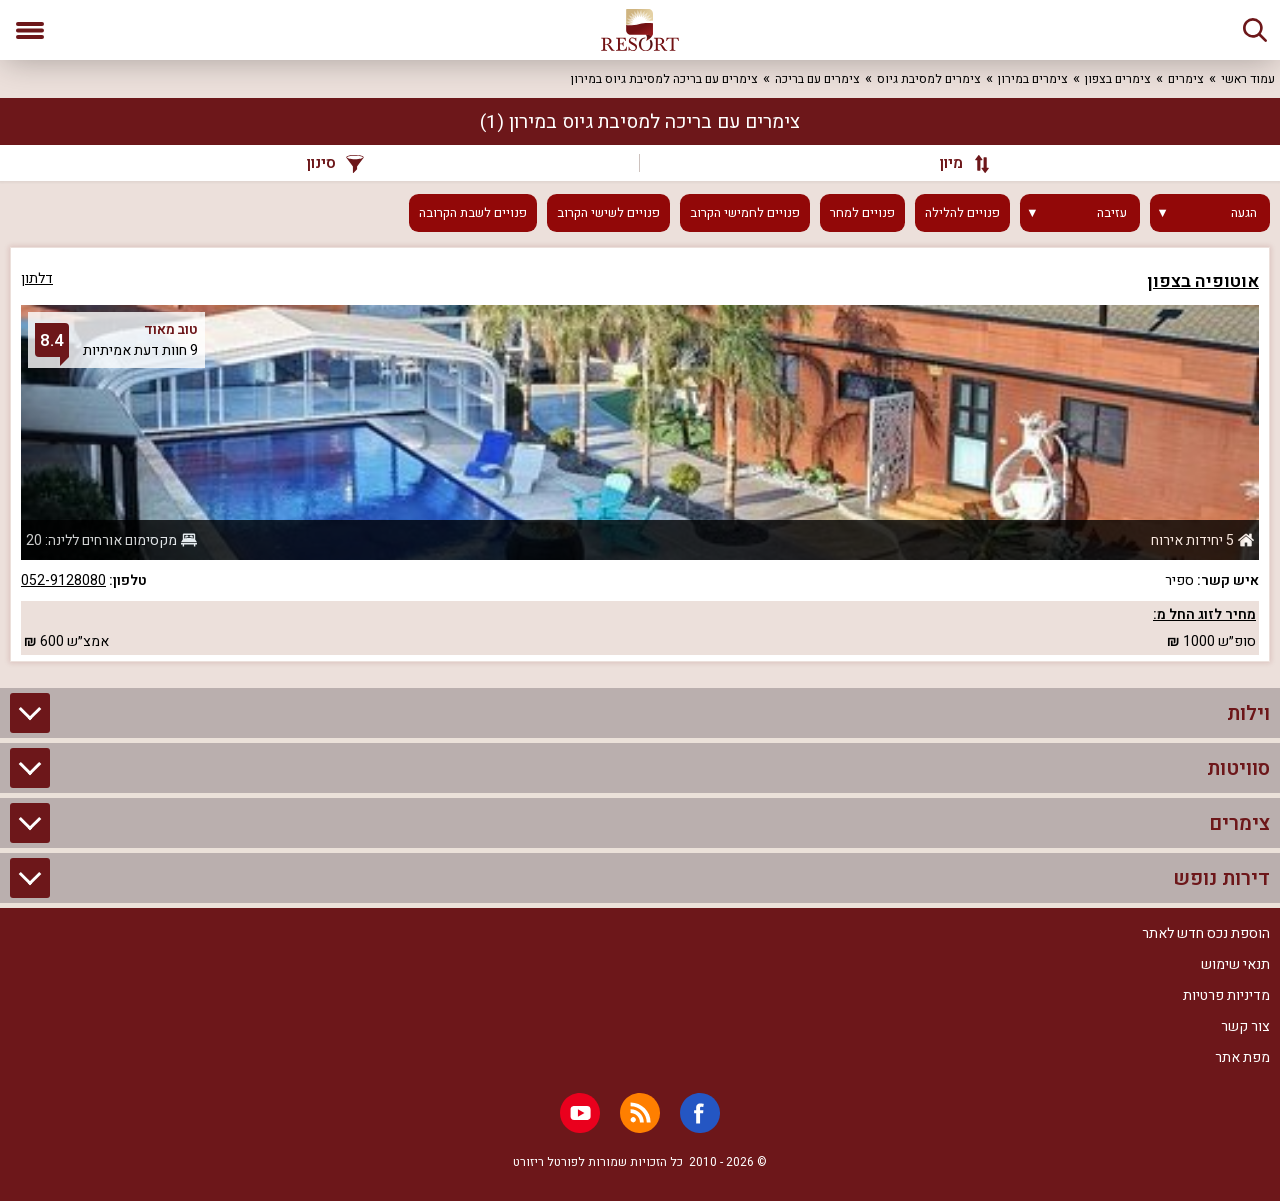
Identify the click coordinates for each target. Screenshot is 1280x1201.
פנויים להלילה (962, 213)
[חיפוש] (1255, 30)
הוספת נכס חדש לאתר (1206, 933)
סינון (335, 163)
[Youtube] (580, 1113)
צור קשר (1245, 1026)
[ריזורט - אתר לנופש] (640, 30)
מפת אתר (1242, 1057)
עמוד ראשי (1248, 79)
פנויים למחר (862, 213)
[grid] (640, 454)
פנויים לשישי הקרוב (608, 213)
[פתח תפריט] (30, 30)
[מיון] (955, 163)
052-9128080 (63, 580)
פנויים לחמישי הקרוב (745, 213)
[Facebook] (700, 1113)
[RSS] (640, 1113)
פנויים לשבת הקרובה (473, 213)
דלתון (37, 278)
